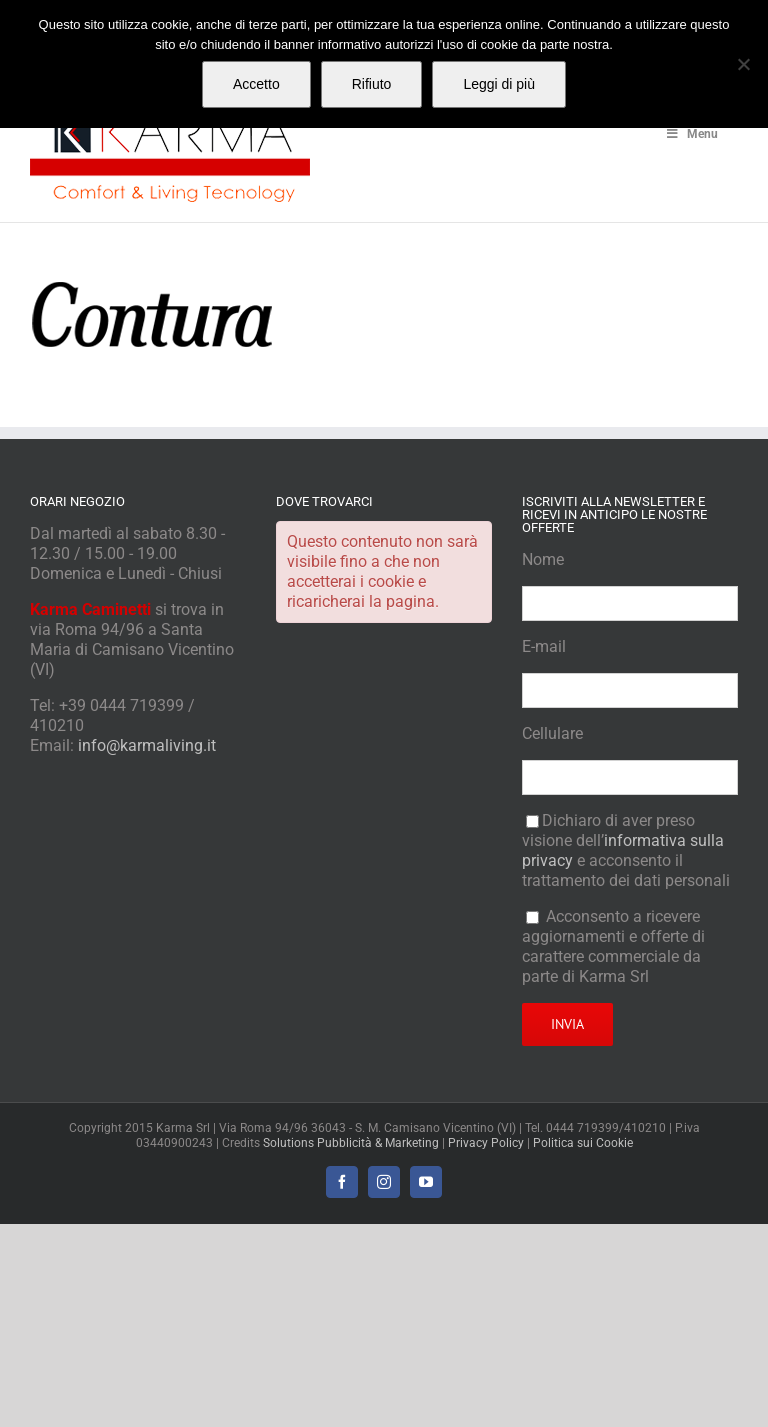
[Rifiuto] (743, 64)
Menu (691, 134)
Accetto (256, 84)
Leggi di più (499, 84)
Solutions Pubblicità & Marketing (351, 1143)
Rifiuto (372, 84)
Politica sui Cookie (583, 1143)
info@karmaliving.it (147, 745)
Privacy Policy (486, 1143)
